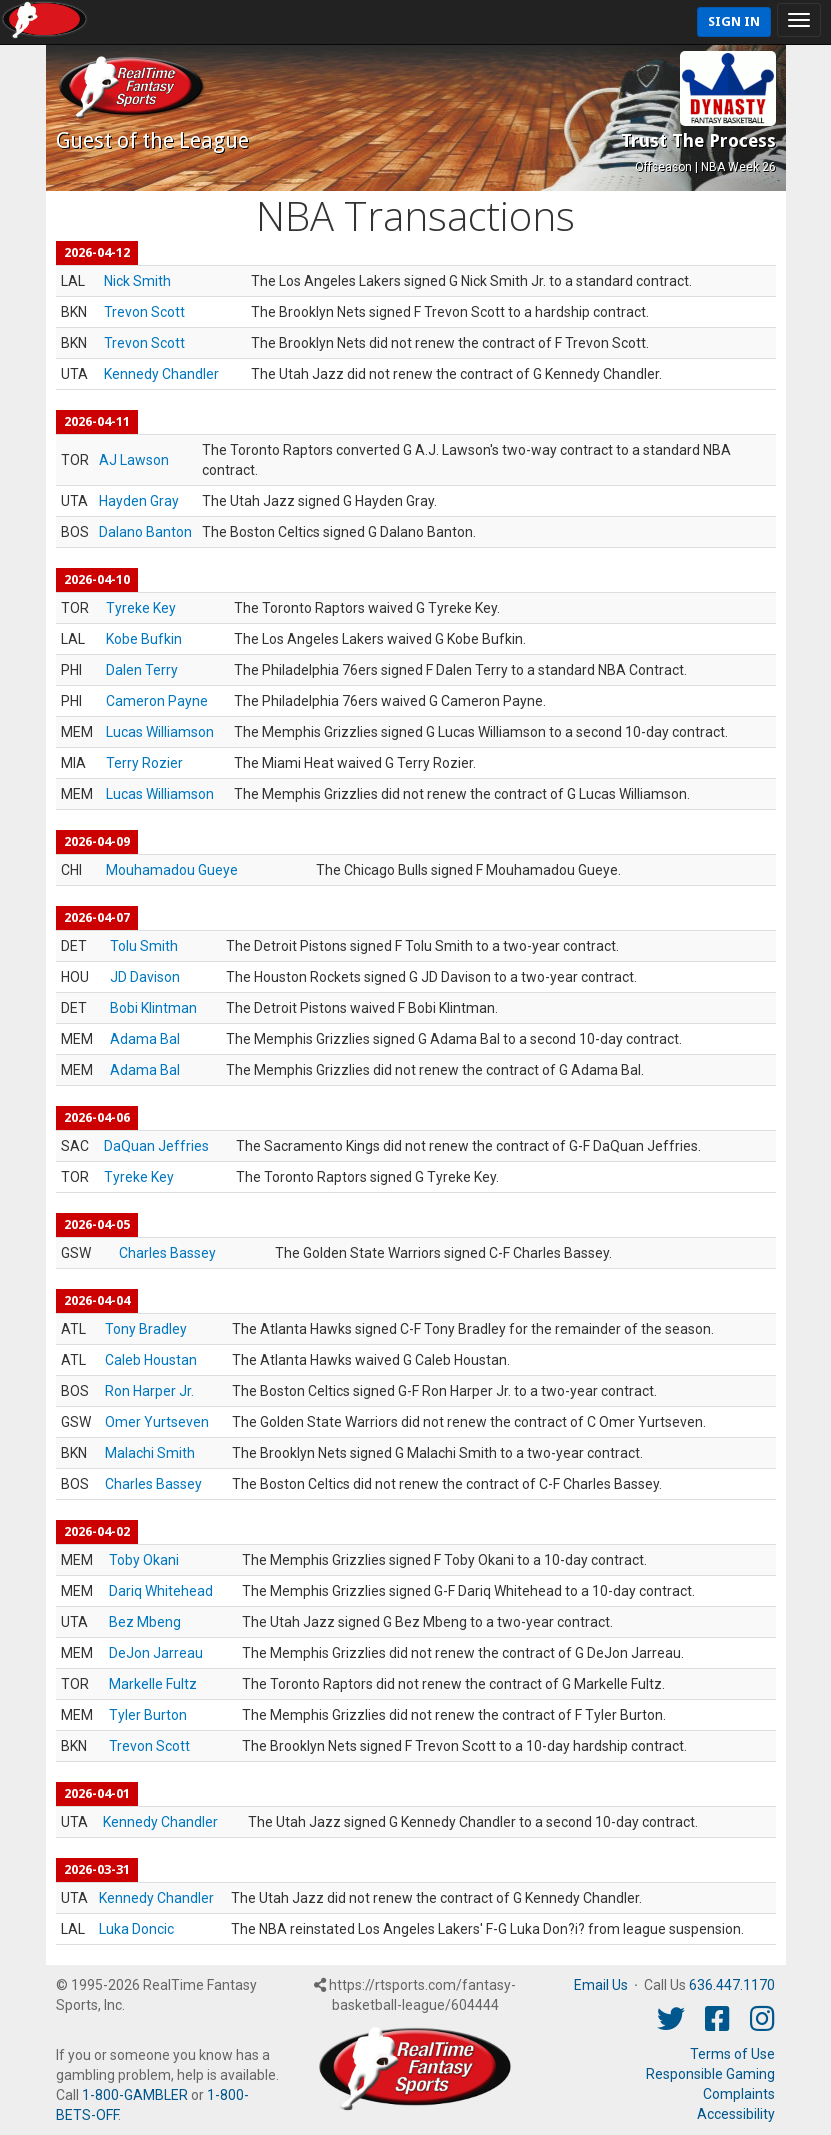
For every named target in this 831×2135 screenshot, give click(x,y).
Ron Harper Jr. (149, 1391)
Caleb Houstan (151, 1360)
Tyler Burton (148, 1715)
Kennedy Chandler (161, 374)
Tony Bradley (146, 1329)
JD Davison (145, 977)
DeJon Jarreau (156, 1653)
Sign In (734, 21)
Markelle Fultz (153, 1684)
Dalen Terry (142, 670)
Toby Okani (144, 1560)
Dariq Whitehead (161, 1591)
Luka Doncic (136, 1929)
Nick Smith (137, 281)
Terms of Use (732, 2054)
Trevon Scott (144, 312)
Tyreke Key (141, 608)
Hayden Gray (139, 501)
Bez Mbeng (145, 1622)
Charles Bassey (167, 1253)
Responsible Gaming (710, 2074)
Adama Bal (145, 1039)
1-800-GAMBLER (135, 2095)
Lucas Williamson (160, 732)
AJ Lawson (134, 460)
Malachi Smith (150, 1453)
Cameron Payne (157, 701)
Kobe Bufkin (144, 639)
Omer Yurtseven (157, 1422)
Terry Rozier (144, 763)
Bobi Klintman (153, 1008)
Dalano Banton (145, 532)
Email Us (601, 1985)
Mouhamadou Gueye (172, 870)
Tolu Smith (144, 946)
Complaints (739, 2094)
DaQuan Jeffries (156, 1146)
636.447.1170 (732, 1985)
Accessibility (736, 2114)
